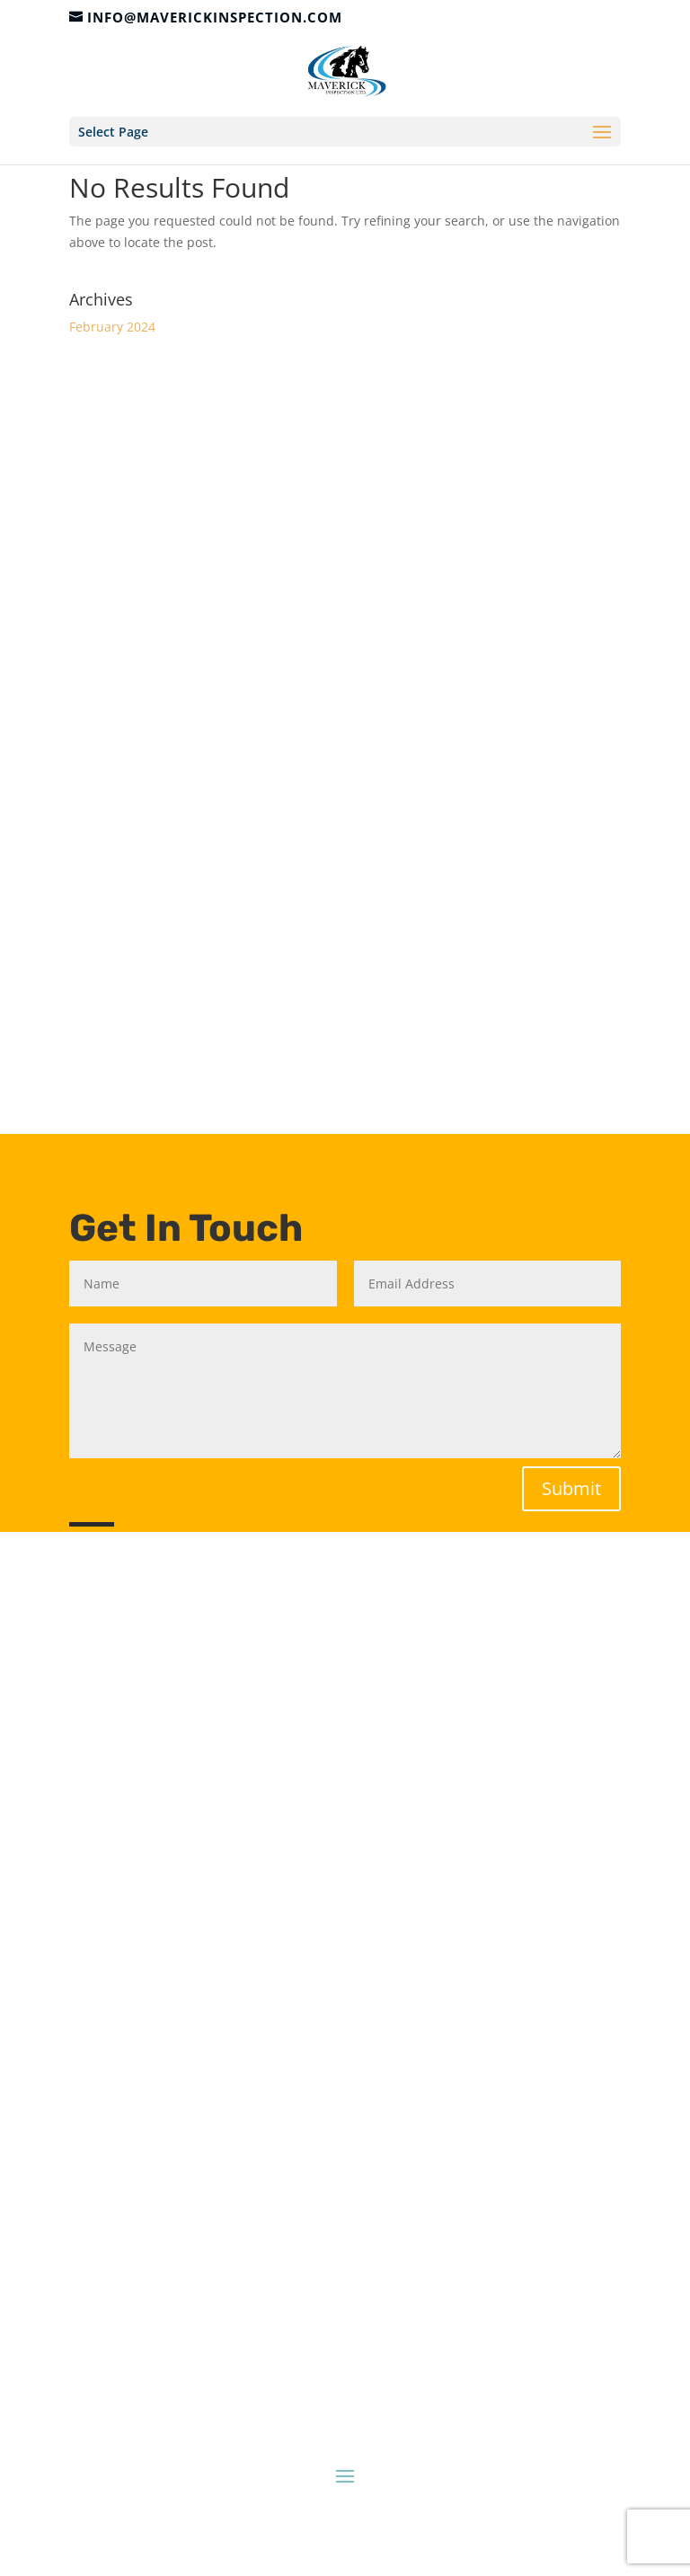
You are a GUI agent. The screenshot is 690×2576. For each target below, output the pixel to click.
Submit (571, 1488)
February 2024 (112, 326)
